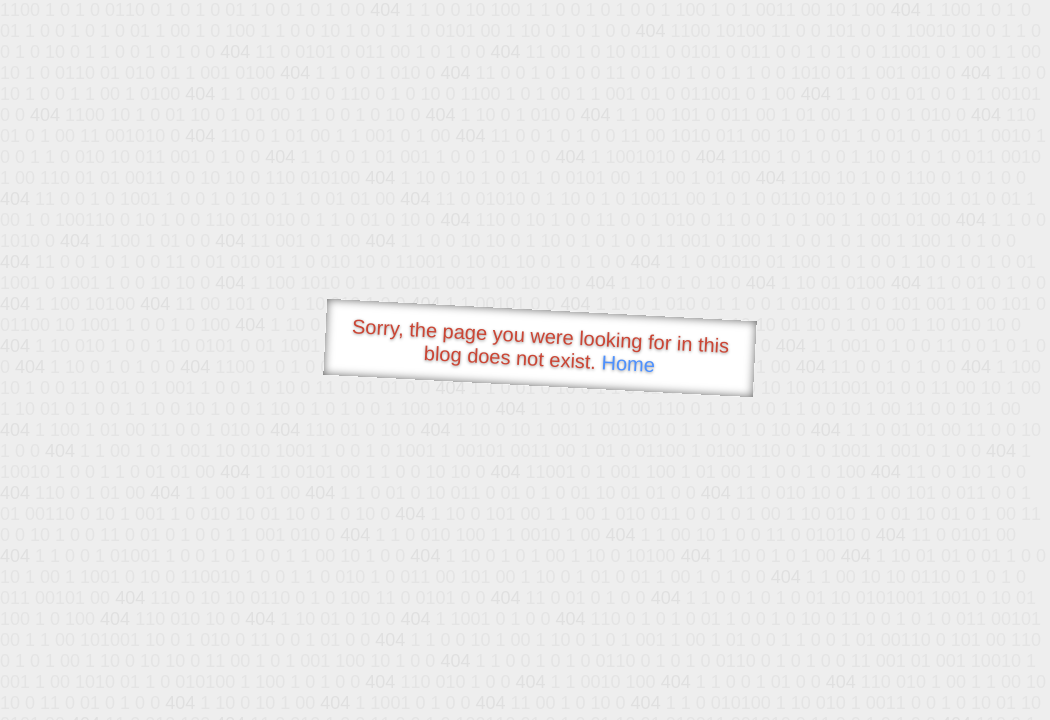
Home (628, 363)
